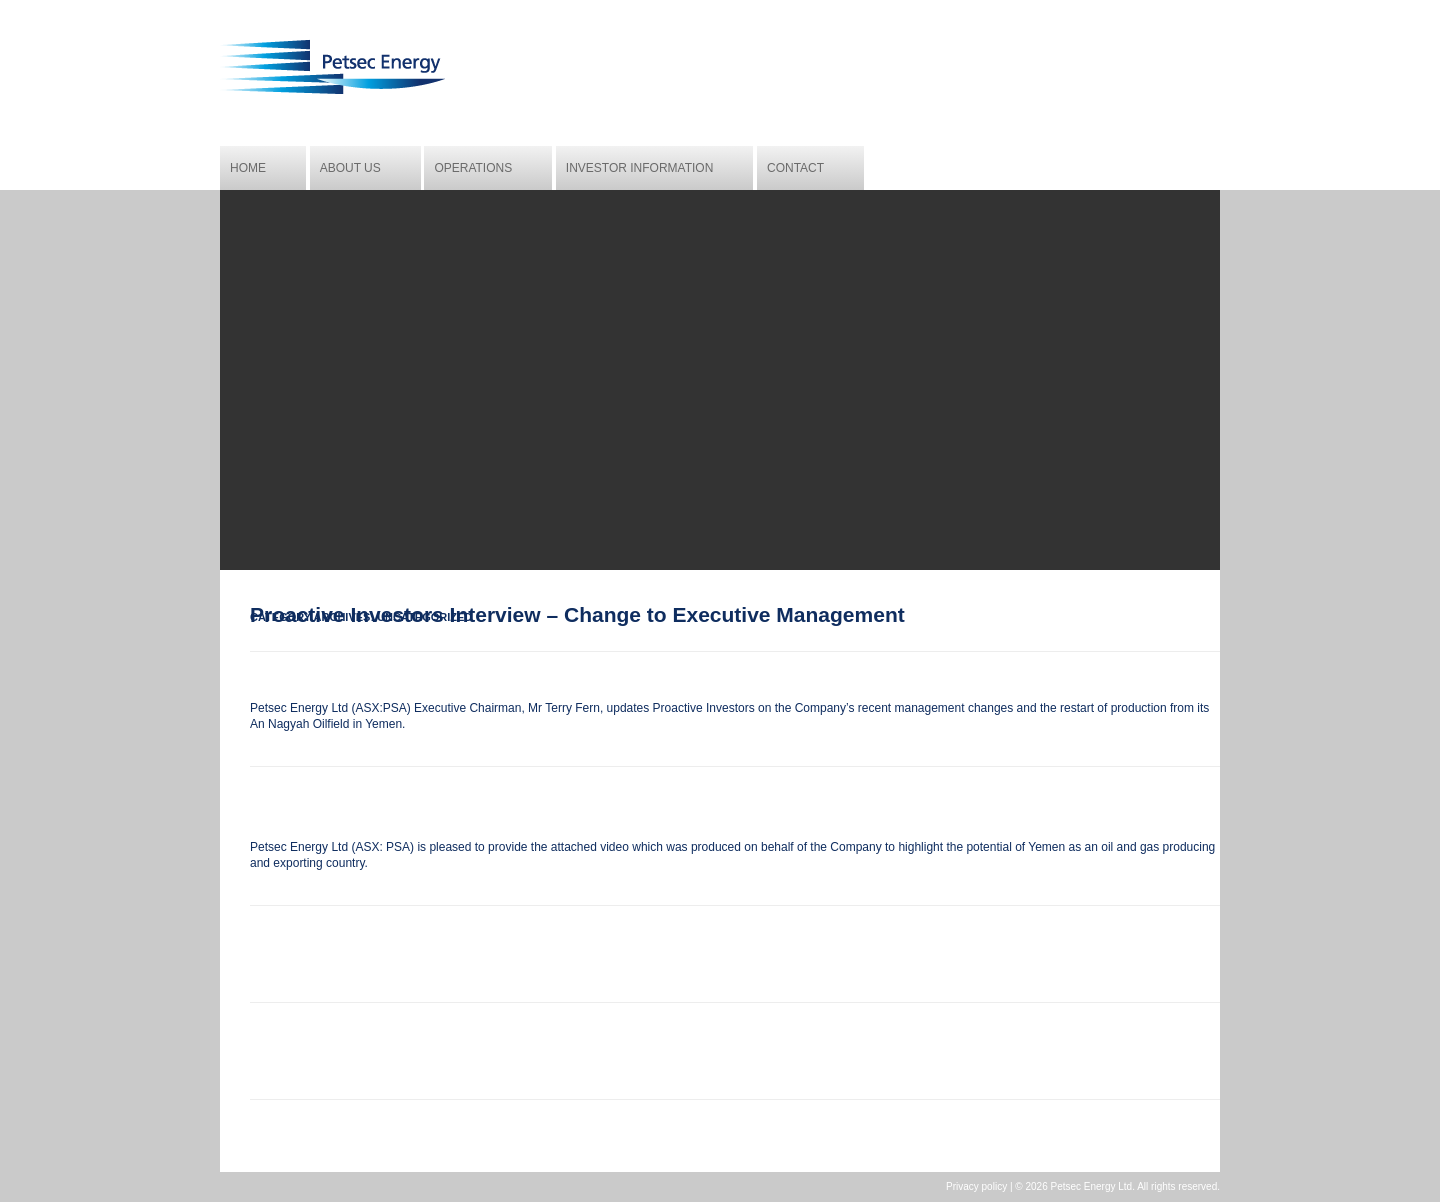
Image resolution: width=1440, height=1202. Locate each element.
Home (248, 168)
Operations (473, 168)
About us (350, 168)
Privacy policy (976, 1186)
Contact (795, 168)
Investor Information (640, 168)
